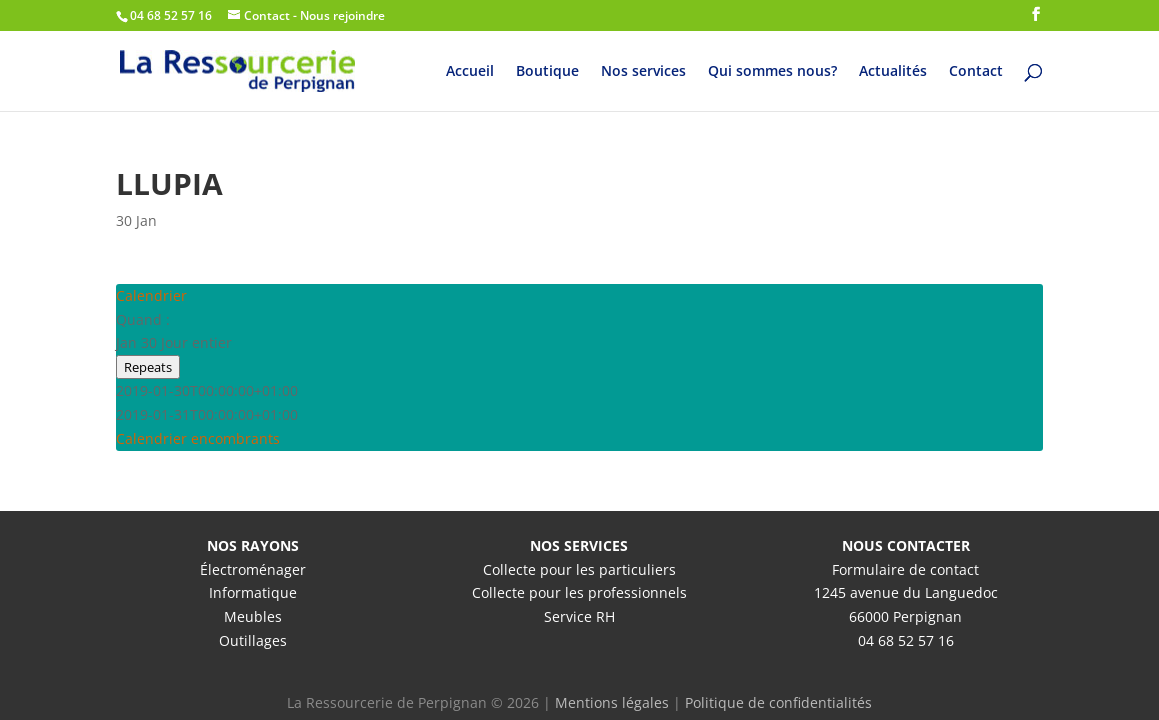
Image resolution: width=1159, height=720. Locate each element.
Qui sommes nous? (772, 72)
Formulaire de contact (905, 569)
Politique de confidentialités (778, 702)
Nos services (643, 72)
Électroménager (253, 569)
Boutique (547, 72)
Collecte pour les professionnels (579, 592)
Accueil (470, 72)
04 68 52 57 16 (906, 640)
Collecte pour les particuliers (579, 569)
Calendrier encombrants (198, 438)
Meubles (253, 616)
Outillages (253, 640)
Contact (976, 72)
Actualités (893, 72)
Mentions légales (612, 702)
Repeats (148, 367)
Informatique (253, 592)
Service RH (579, 616)
